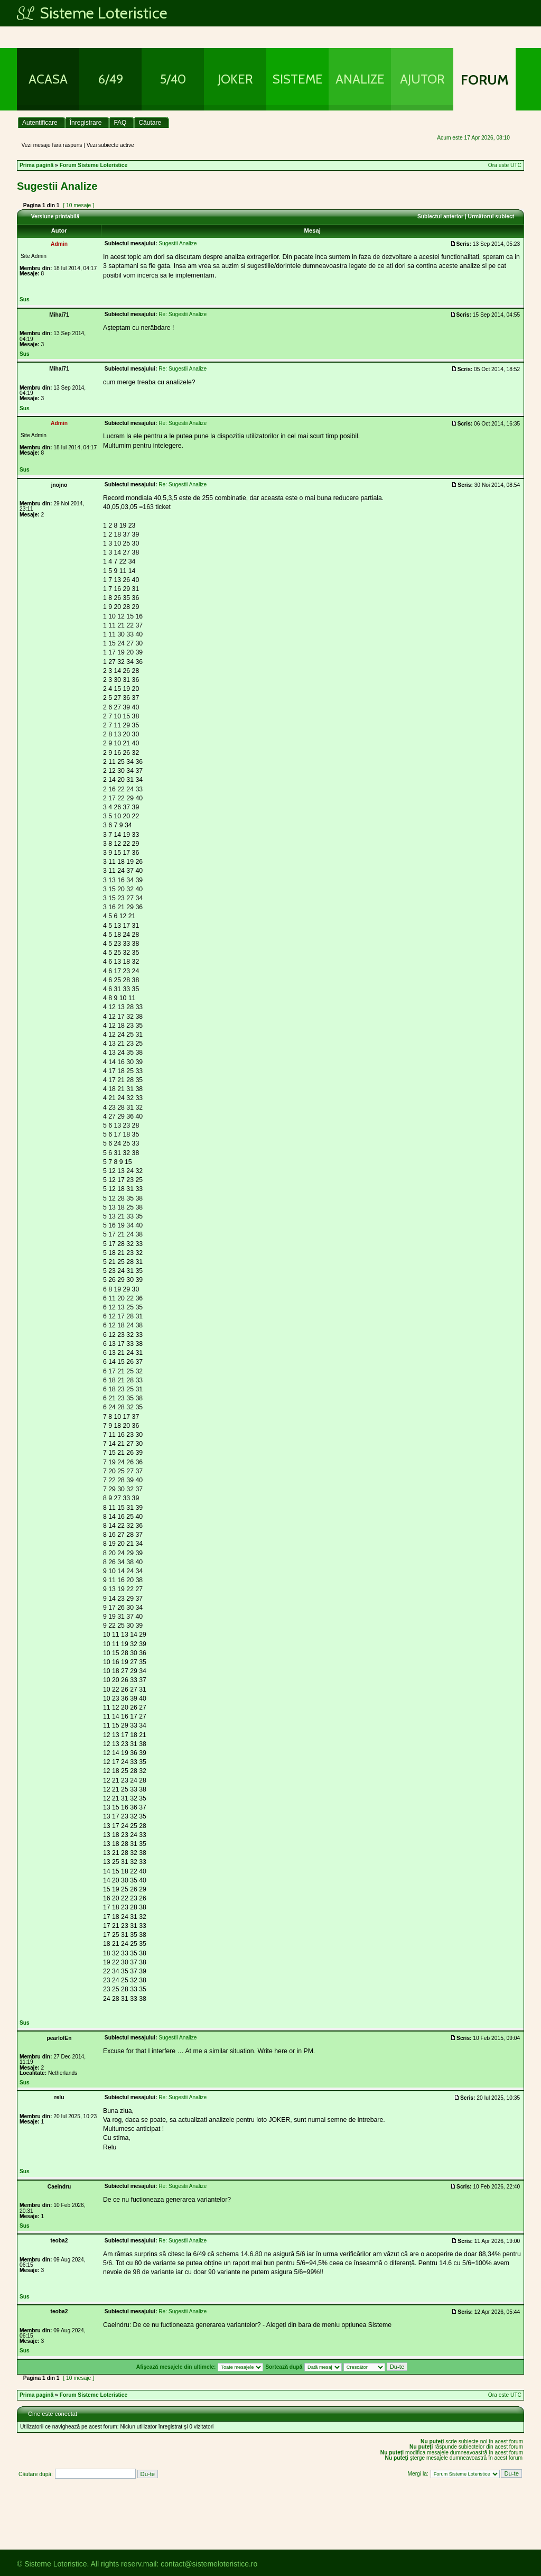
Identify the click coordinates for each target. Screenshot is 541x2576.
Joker (235, 79)
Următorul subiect (491, 216)
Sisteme (298, 79)
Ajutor (422, 79)
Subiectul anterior (440, 216)
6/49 (110, 79)
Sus (25, 299)
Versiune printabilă (55, 216)
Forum (485, 79)
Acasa (48, 79)
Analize (360, 79)
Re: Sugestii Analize (182, 314)
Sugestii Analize (57, 186)
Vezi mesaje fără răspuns (52, 145)
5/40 (173, 79)
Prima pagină (36, 165)
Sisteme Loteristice (92, 13)
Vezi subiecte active (110, 145)
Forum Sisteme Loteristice (94, 165)
